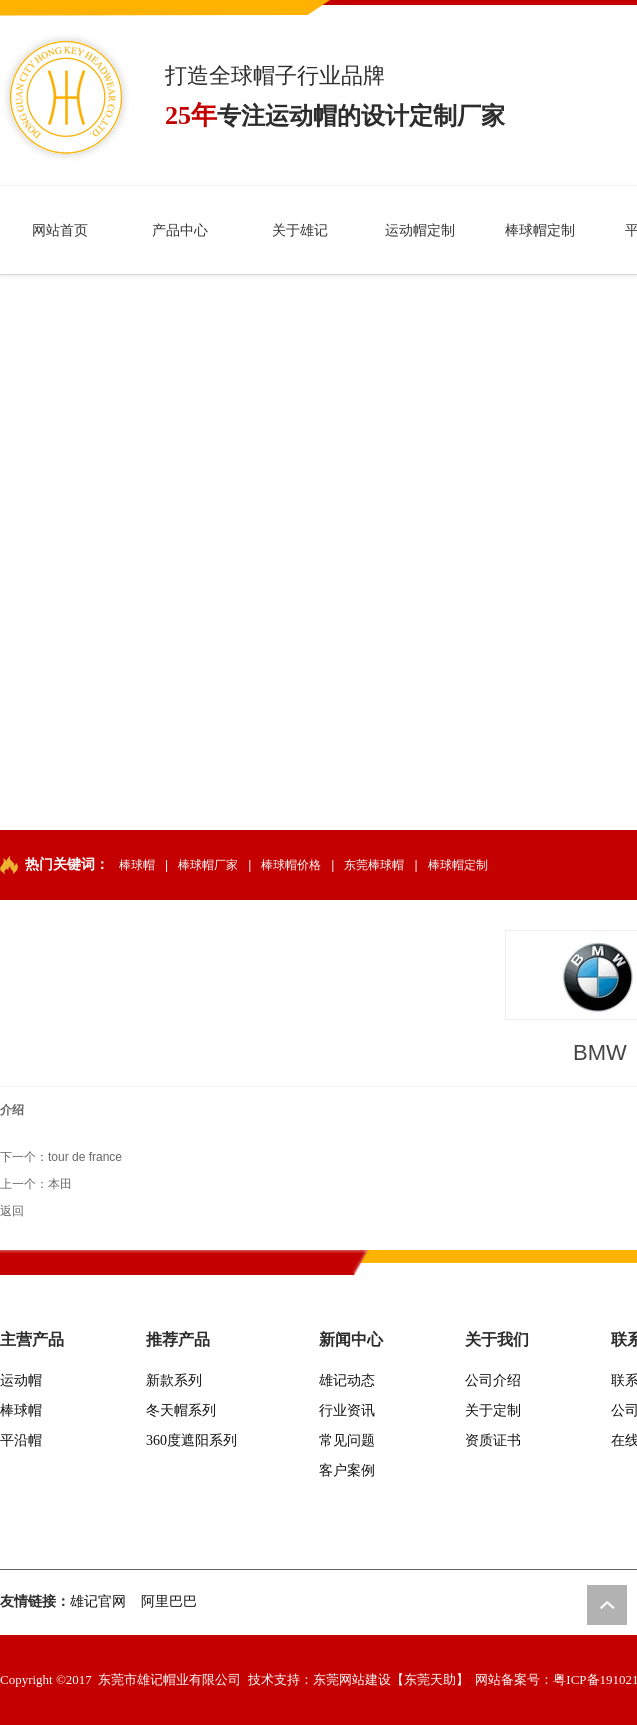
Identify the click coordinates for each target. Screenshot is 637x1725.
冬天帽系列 (181, 1410)
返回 (12, 1211)
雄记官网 (98, 1601)
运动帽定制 (420, 230)
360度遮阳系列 (191, 1440)
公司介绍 (493, 1380)
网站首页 (60, 230)
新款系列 (174, 1380)
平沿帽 (21, 1440)
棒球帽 (137, 865)
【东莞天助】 (430, 1679)
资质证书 (493, 1440)
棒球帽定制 (540, 230)
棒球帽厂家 (208, 865)
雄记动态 (347, 1380)
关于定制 (493, 1410)
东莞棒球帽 (374, 865)
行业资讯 (347, 1410)
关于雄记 (300, 230)
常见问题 (347, 1440)
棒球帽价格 (291, 865)
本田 (60, 1184)
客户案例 (347, 1470)
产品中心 (180, 230)
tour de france (85, 1157)
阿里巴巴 (169, 1601)
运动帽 (21, 1380)
